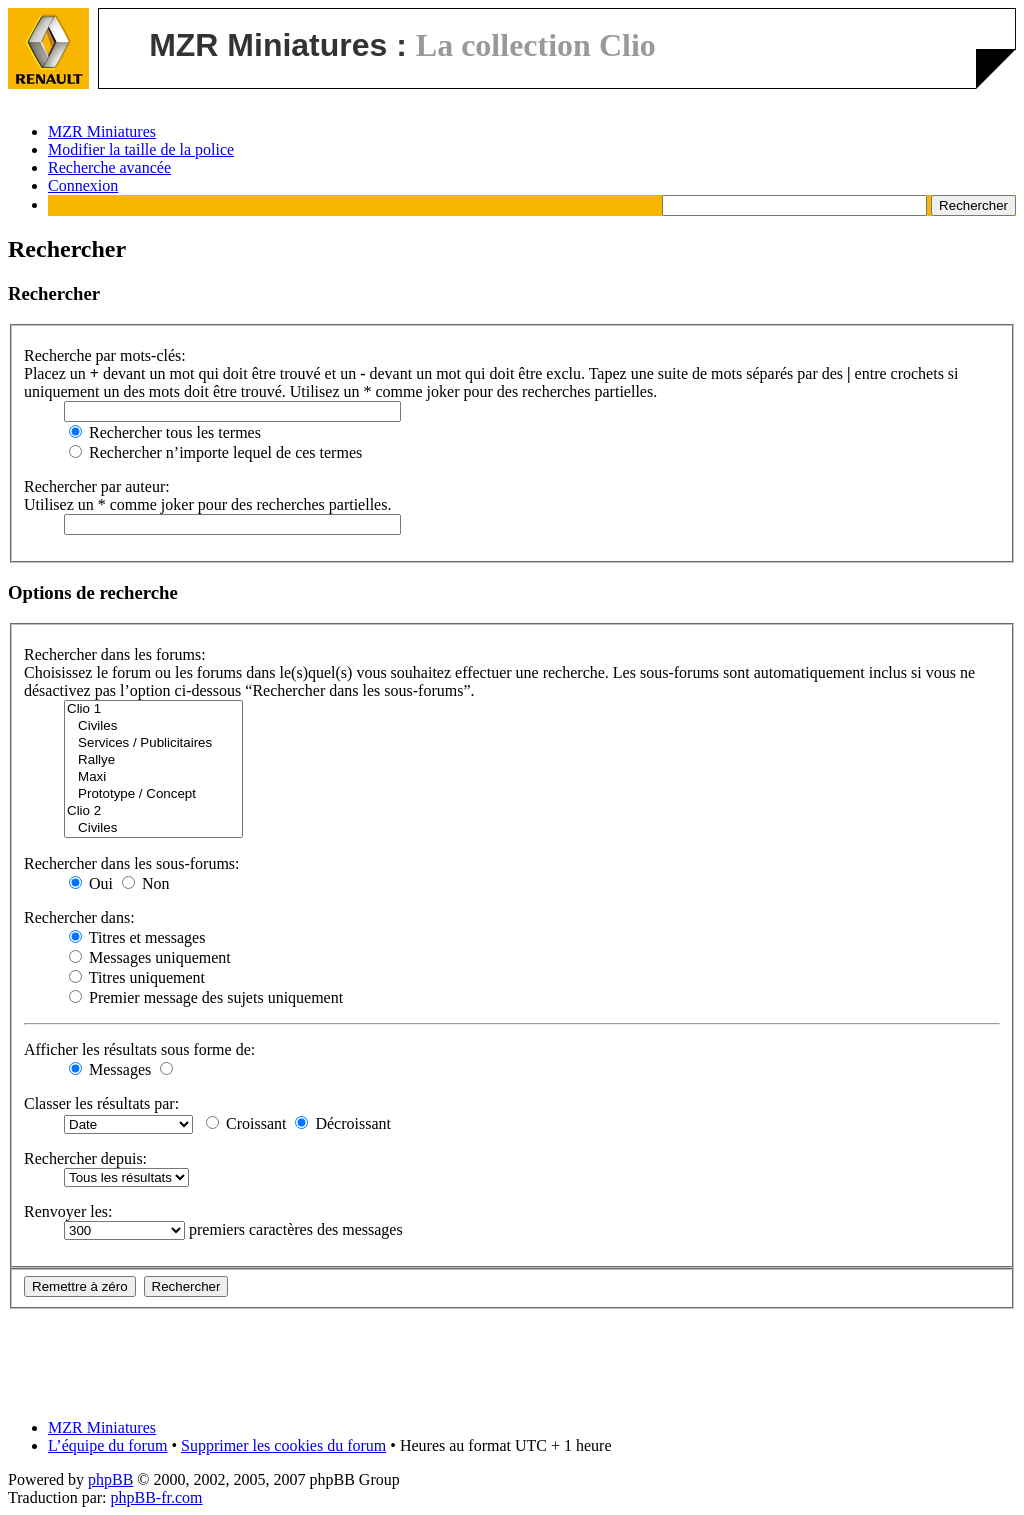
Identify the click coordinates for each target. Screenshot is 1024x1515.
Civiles (153, 726)
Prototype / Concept (153, 794)
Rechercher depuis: (85, 1158)
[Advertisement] (512, 1354)
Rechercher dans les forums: (115, 654)
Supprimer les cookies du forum (283, 1445)
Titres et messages (137, 937)
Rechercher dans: (79, 917)
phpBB (110, 1479)
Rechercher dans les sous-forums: (132, 863)
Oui (91, 883)
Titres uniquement (137, 977)
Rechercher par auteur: (97, 486)
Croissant (246, 1123)
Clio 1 (153, 709)
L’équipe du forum (107, 1445)
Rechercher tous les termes (165, 432)
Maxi (153, 777)
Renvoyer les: (68, 1211)
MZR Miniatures (102, 131)
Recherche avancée (109, 167)
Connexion (83, 185)
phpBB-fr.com (157, 1497)
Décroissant (343, 1123)
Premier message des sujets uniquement (206, 997)
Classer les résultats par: (101, 1103)
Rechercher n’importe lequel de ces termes (215, 452)
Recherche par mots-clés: (105, 355)
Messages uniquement (150, 957)
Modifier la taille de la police (141, 149)
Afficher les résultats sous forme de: (139, 1049)
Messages (110, 1069)
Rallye (153, 760)
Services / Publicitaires (153, 743)
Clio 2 (153, 811)
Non (146, 883)
